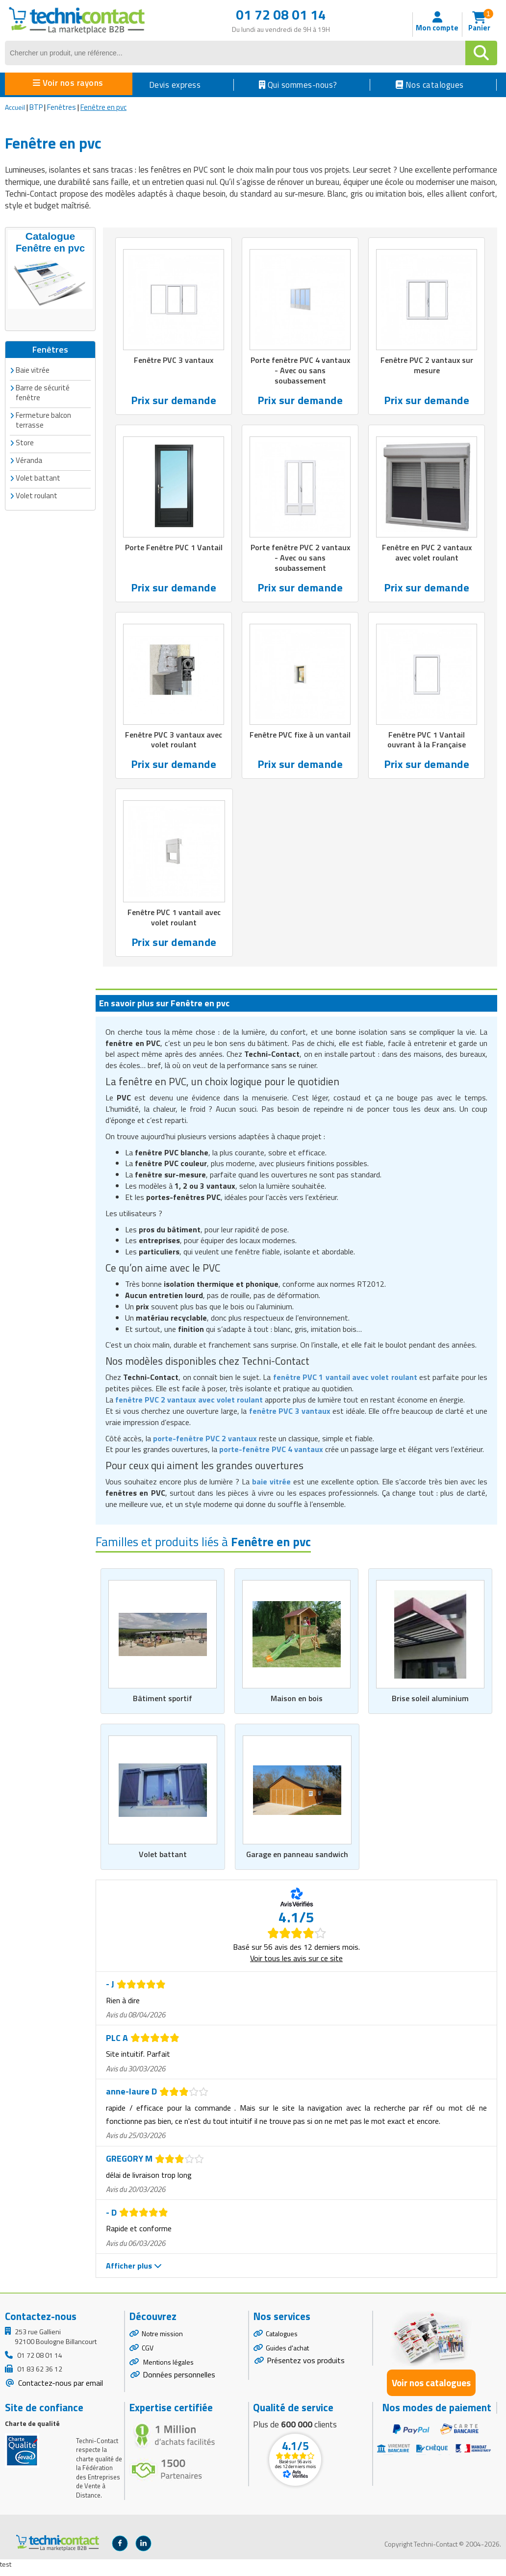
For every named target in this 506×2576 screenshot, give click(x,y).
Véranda (29, 458)
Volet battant (162, 1861)
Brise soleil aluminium (430, 1705)
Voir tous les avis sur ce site (296, 1965)
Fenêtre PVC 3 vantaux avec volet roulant (173, 744)
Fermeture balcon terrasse (43, 418)
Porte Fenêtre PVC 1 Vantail (174, 555)
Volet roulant (36, 494)
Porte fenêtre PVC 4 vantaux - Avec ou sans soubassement (300, 371)
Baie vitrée (33, 368)
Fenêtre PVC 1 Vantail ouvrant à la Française (426, 744)
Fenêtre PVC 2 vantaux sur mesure (427, 366)
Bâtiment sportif (162, 1705)
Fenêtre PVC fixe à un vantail (300, 744)
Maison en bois (296, 1705)
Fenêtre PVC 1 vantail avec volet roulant (174, 923)
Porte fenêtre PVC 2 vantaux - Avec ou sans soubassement (300, 560)
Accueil (15, 107)
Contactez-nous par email (59, 2390)
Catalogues (282, 2341)
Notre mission (162, 2341)
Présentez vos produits (306, 2367)
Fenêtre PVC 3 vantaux (173, 360)
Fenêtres (61, 107)
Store (25, 441)
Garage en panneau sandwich (297, 1861)
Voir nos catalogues (431, 2390)
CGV (147, 2355)
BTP (36, 107)
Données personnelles (179, 2382)
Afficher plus (134, 2273)
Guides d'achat (287, 2355)
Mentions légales (168, 2369)
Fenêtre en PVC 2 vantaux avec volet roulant (426, 555)
